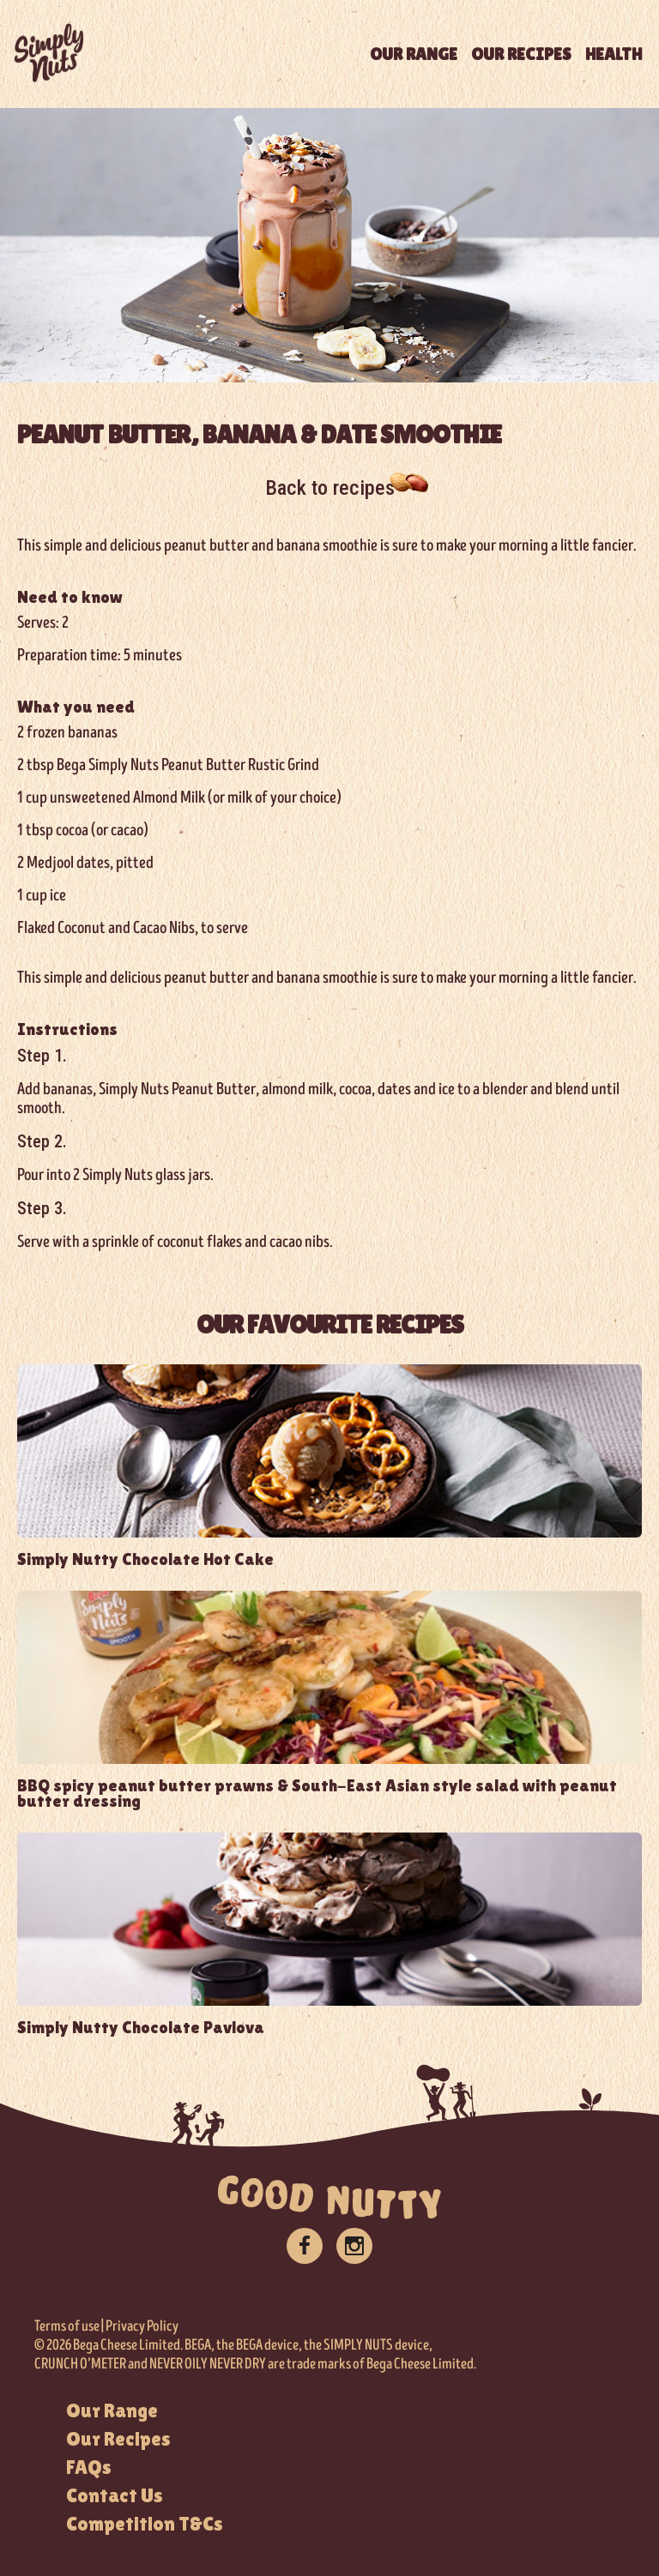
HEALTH (613, 54)
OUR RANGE (413, 54)
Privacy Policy (142, 2326)
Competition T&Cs (144, 2524)
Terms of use (67, 2326)
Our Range (112, 2410)
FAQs (89, 2467)
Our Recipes (118, 2439)
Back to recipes (330, 488)
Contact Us (114, 2495)
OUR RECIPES (521, 54)
